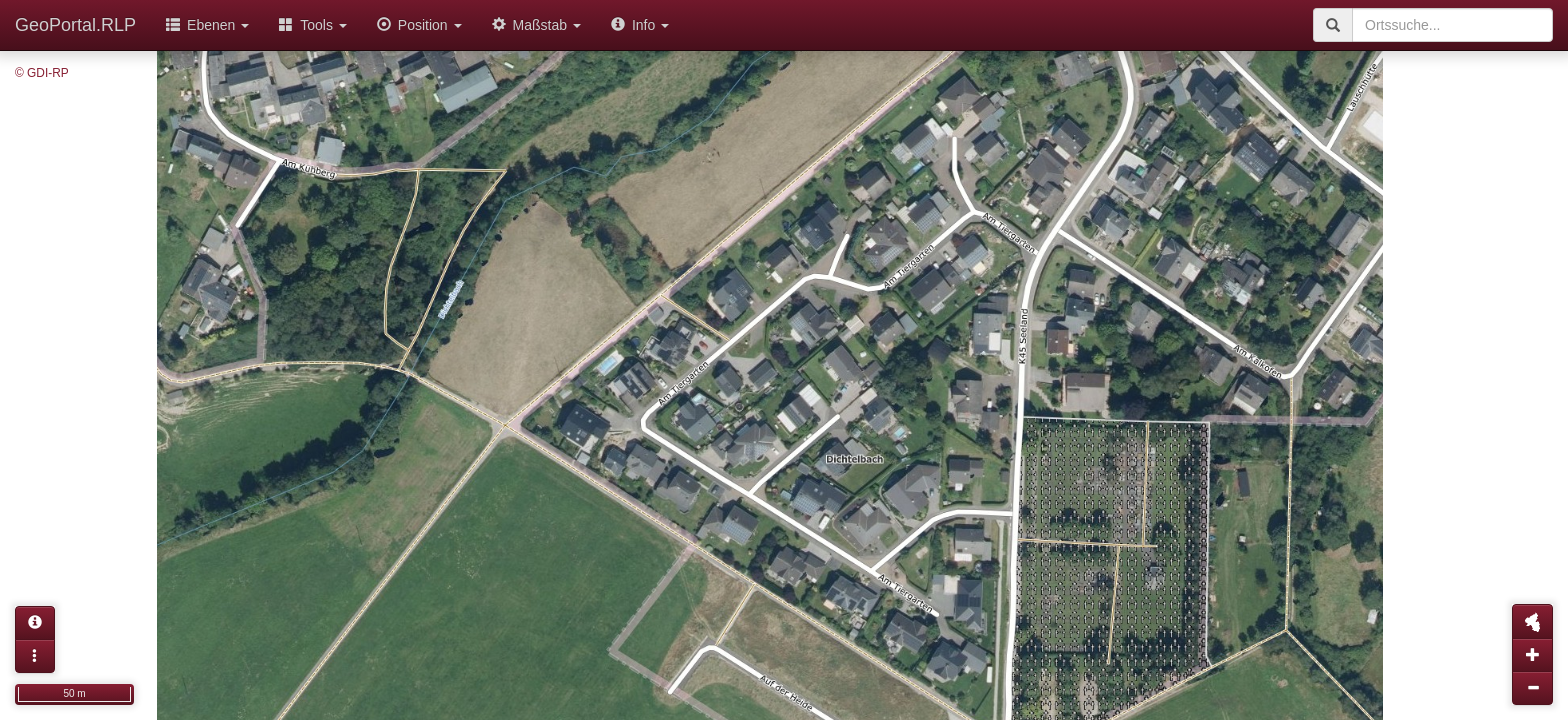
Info (640, 25)
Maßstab (536, 25)
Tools (313, 25)
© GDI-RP (42, 73)
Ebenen (207, 25)
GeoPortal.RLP (75, 25)
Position (419, 25)
